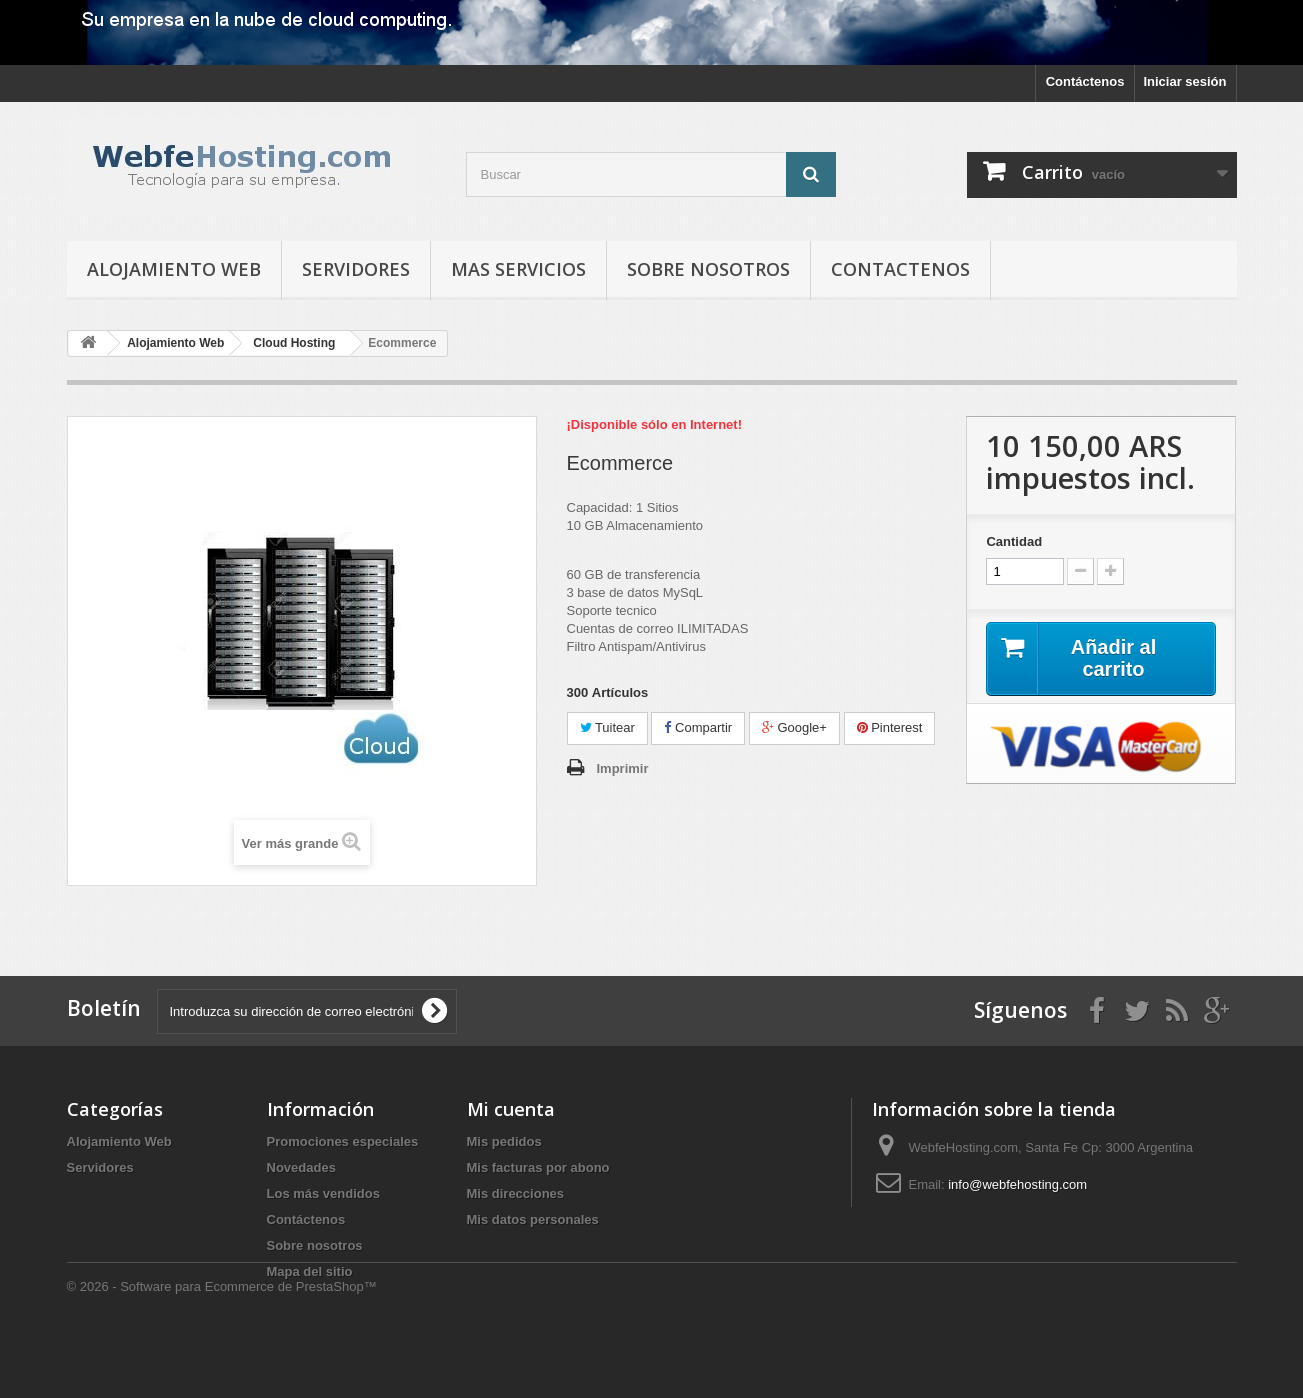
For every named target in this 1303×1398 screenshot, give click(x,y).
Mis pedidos (504, 1141)
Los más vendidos (323, 1193)
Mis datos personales (533, 1219)
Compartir (698, 727)
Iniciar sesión (1184, 81)
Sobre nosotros (708, 269)
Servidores (356, 269)
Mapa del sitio (310, 1271)
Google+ (794, 727)
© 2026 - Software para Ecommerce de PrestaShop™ (222, 1343)
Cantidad (1014, 541)
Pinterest (890, 727)
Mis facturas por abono (538, 1167)
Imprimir (623, 768)
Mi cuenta (511, 1109)
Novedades (301, 1167)
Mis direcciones (516, 1193)
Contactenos (900, 269)
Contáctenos (1085, 81)
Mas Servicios (518, 269)
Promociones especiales (343, 1141)
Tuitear (607, 727)
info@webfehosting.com (1017, 1184)
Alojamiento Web (174, 269)
